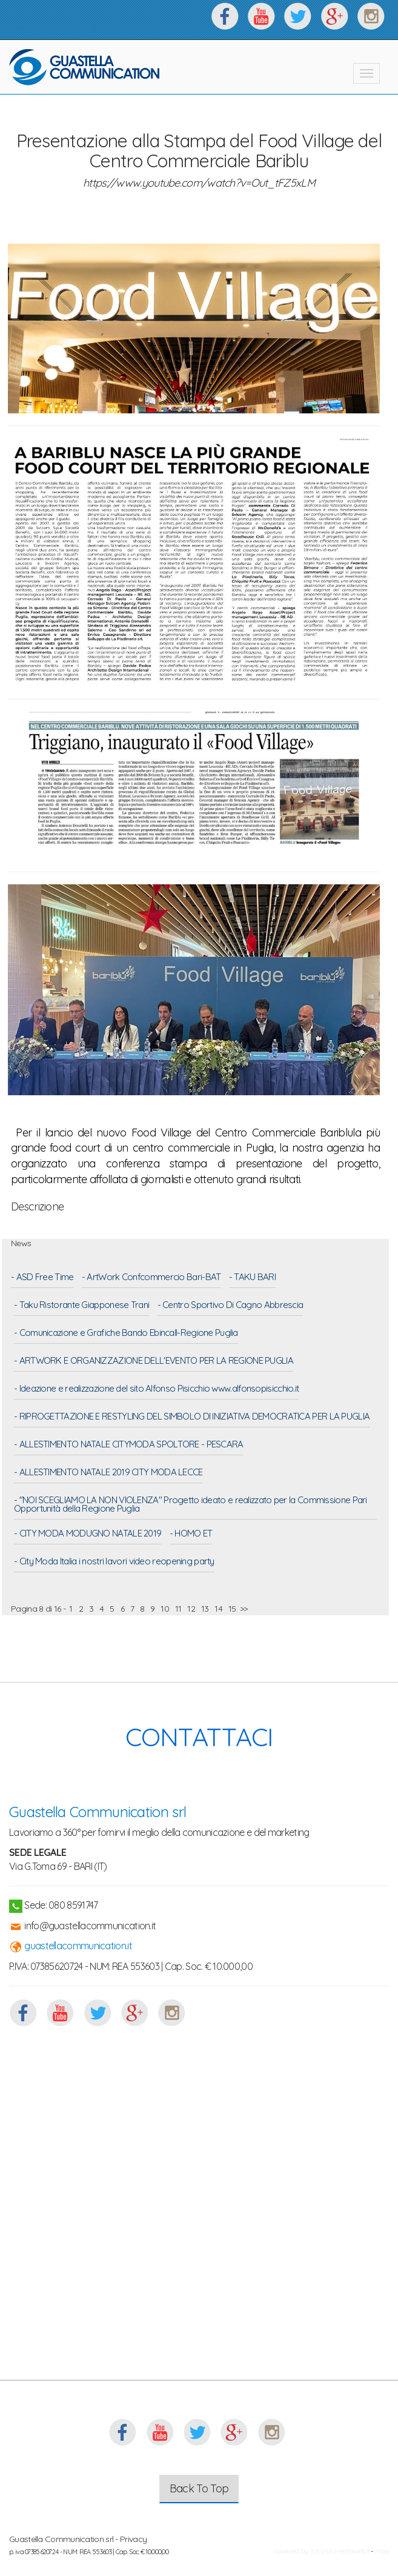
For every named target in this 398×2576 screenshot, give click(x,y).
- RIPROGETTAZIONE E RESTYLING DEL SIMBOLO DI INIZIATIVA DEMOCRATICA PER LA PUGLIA (192, 1417)
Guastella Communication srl (97, 1812)
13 (205, 1608)
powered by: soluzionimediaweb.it (322, 2550)
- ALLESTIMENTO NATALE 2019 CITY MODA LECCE (108, 1473)
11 (178, 1608)
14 (218, 1608)
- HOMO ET (191, 1534)
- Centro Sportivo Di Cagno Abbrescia (230, 1305)
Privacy (133, 2539)
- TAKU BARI (252, 1278)
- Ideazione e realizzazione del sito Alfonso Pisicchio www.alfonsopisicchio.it (156, 1389)
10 (165, 1608)
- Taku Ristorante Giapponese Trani (81, 1305)
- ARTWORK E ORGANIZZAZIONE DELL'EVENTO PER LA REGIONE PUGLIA (153, 1361)
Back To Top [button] (199, 2488)
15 (232, 1608)
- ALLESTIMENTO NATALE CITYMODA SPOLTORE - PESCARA (129, 1445)
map (382, 2550)
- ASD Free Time (42, 1278)
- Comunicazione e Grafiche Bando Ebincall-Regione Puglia (126, 1333)
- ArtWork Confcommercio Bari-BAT (151, 1278)
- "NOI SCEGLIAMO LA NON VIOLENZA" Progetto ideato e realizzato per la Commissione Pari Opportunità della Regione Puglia (190, 1505)
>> (244, 1608)
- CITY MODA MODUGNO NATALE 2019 (87, 1534)
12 (191, 1608)
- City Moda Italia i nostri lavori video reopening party (114, 1562)
